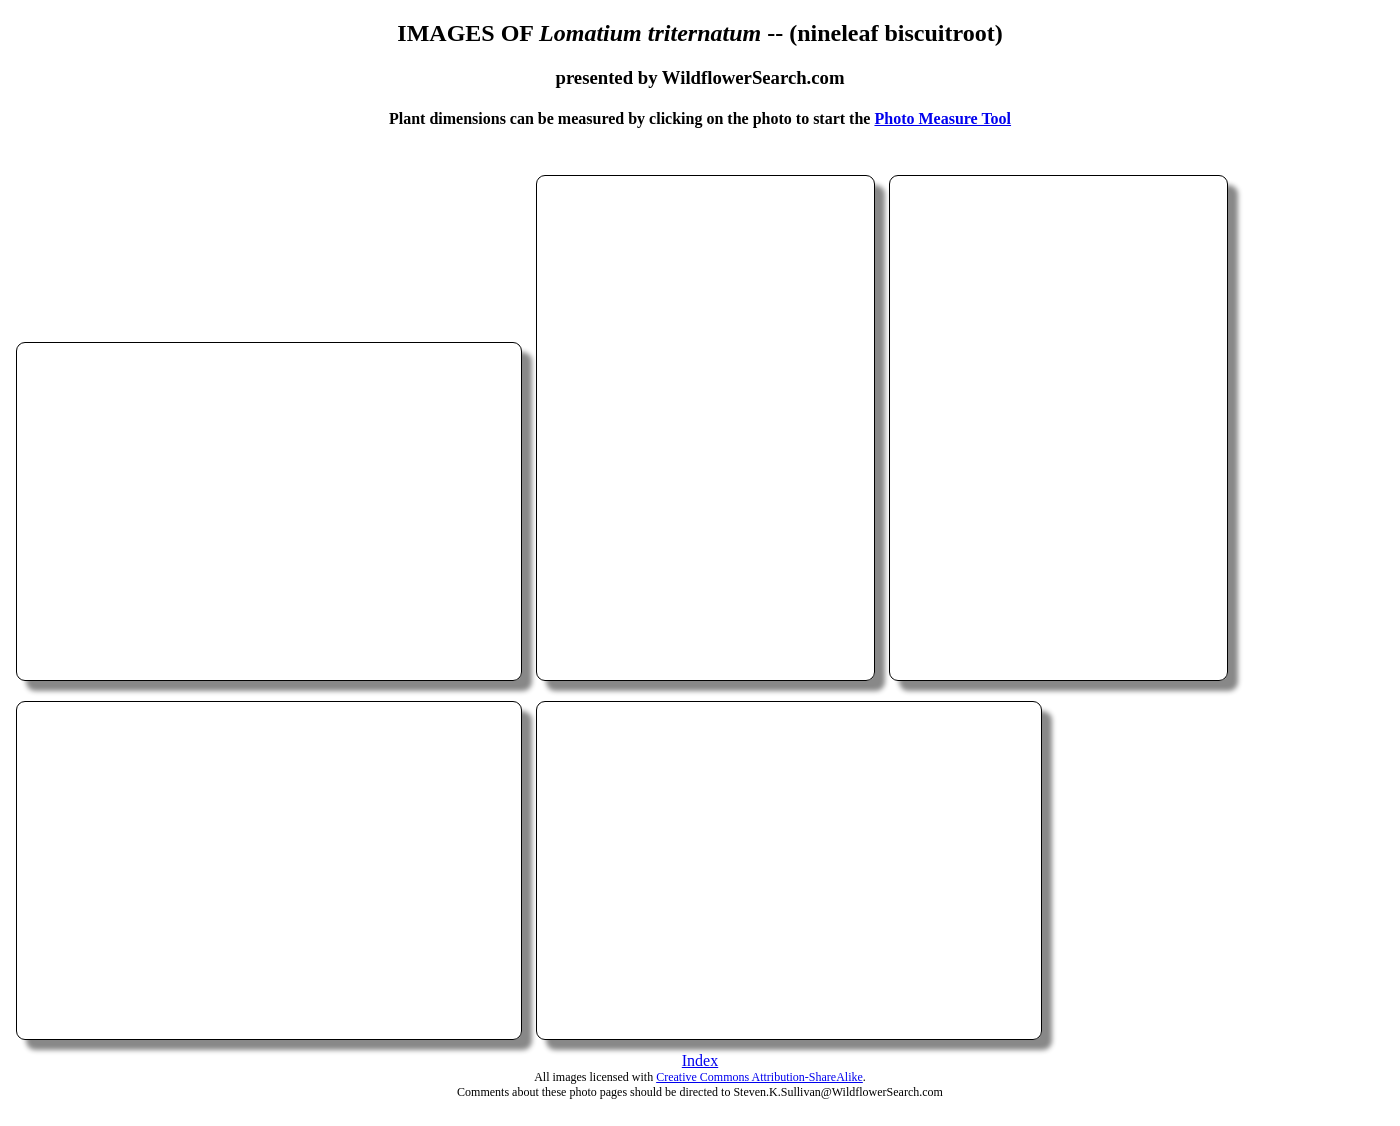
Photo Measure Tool (942, 118)
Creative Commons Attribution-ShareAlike (759, 1077)
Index (700, 1060)
